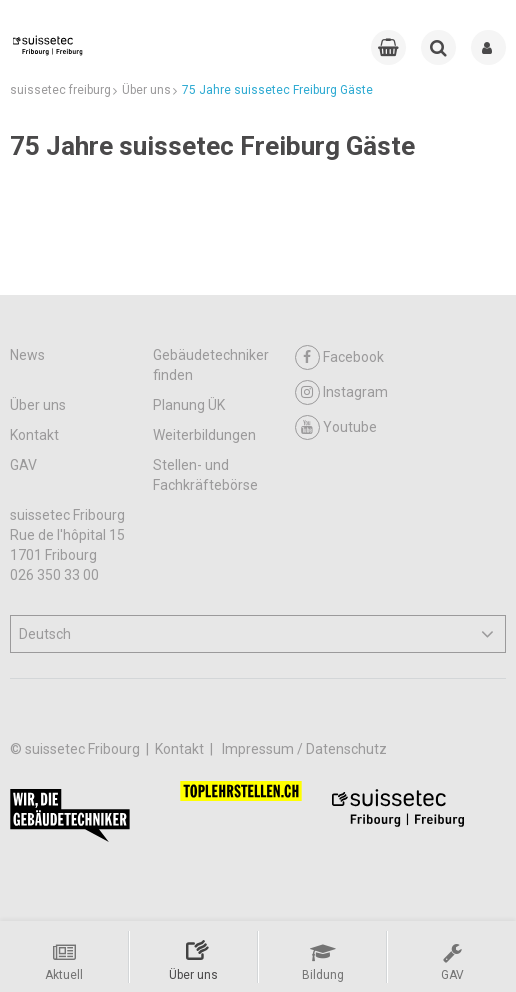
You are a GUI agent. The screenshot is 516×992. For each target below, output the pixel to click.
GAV (23, 465)
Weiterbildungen (204, 435)
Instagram (341, 392)
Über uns (38, 405)
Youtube (336, 427)
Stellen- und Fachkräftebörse (205, 475)
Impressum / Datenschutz (304, 749)
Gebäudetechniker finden (211, 365)
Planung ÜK (189, 405)
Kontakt (34, 435)
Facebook (339, 357)
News (27, 355)
